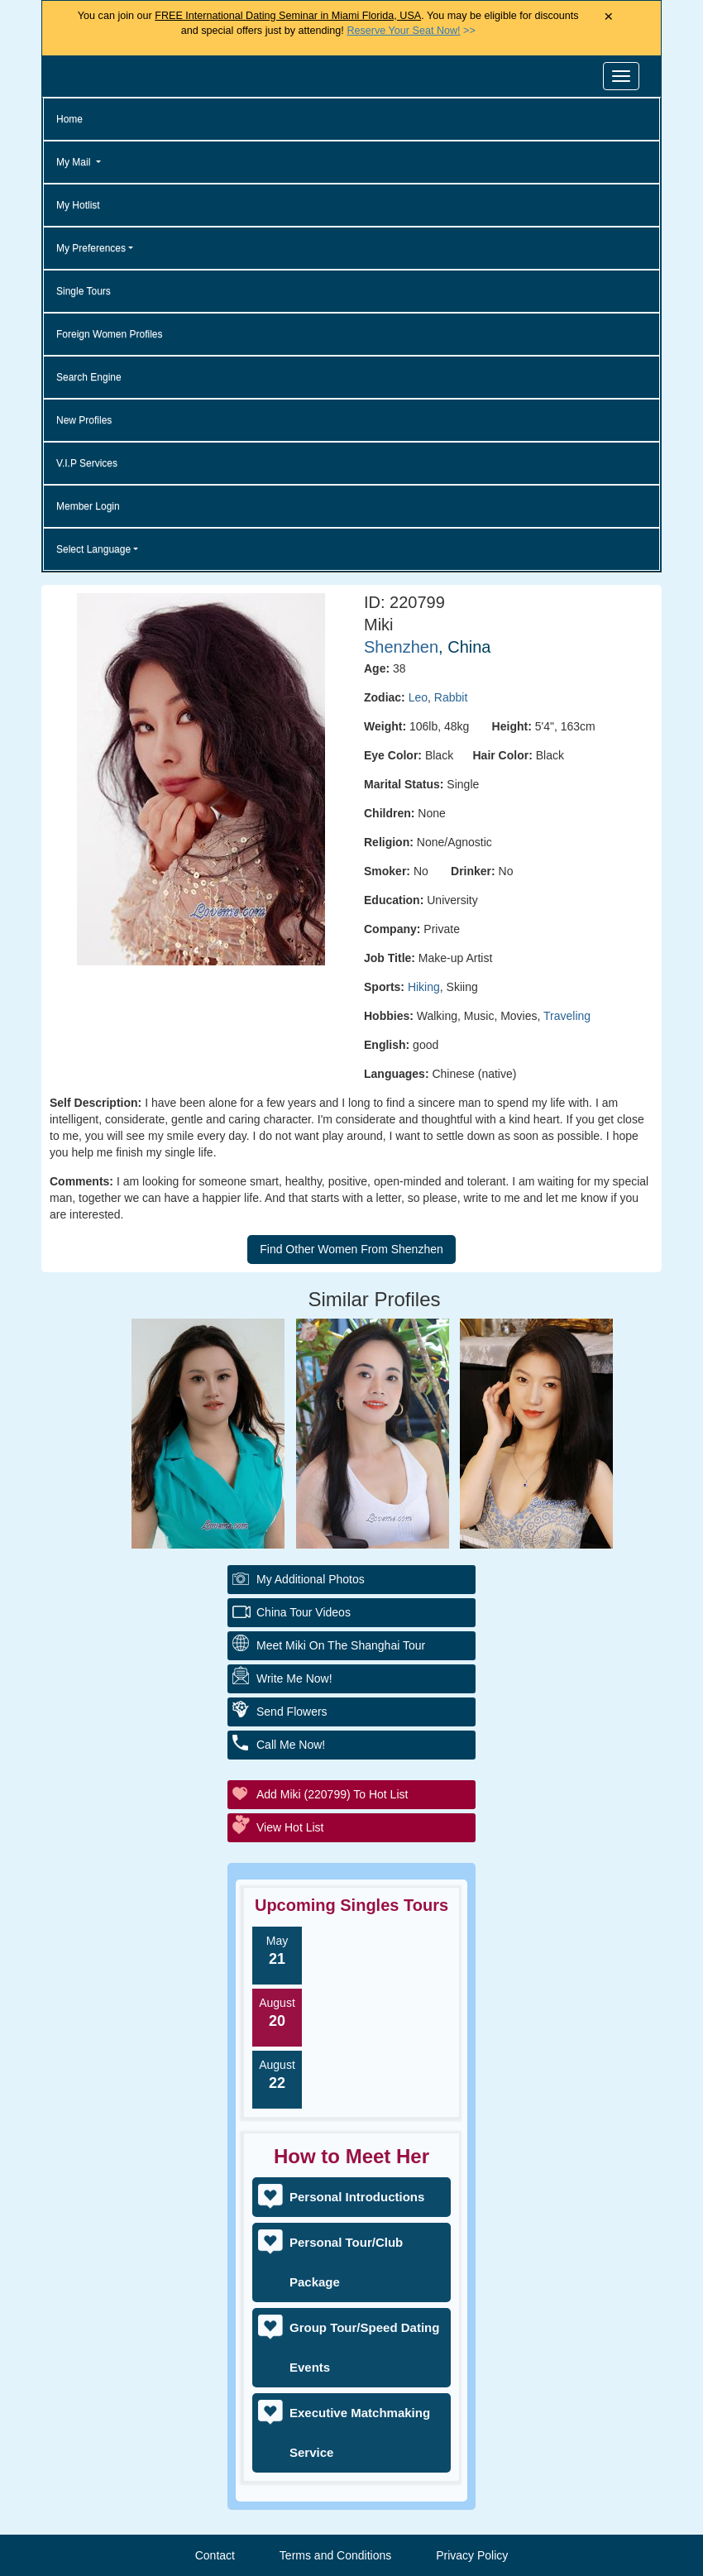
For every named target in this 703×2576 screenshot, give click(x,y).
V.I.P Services (86, 463)
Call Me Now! (290, 1744)
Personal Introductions (356, 2197)
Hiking (424, 987)
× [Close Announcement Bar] (608, 17)
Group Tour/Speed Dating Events (364, 2347)
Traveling (567, 1015)
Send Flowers (292, 1711)
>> (411, 30)
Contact (215, 2555)
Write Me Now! (294, 1678)
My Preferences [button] (91, 248)
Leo (418, 697)
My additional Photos (310, 1579)
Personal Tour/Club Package (346, 2262)
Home (69, 119)
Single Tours (83, 291)
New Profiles (84, 420)
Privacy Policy (472, 2555)
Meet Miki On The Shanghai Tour (340, 1645)
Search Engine (89, 377)
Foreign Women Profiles (109, 334)
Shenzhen (401, 647)
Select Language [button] (93, 549)
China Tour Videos (303, 1612)
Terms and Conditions (335, 2555)
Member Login (88, 506)
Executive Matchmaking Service (359, 2432)
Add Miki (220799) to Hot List (332, 1794)
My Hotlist (78, 205)
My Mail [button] (74, 162)
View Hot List (289, 1827)
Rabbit (450, 697)
